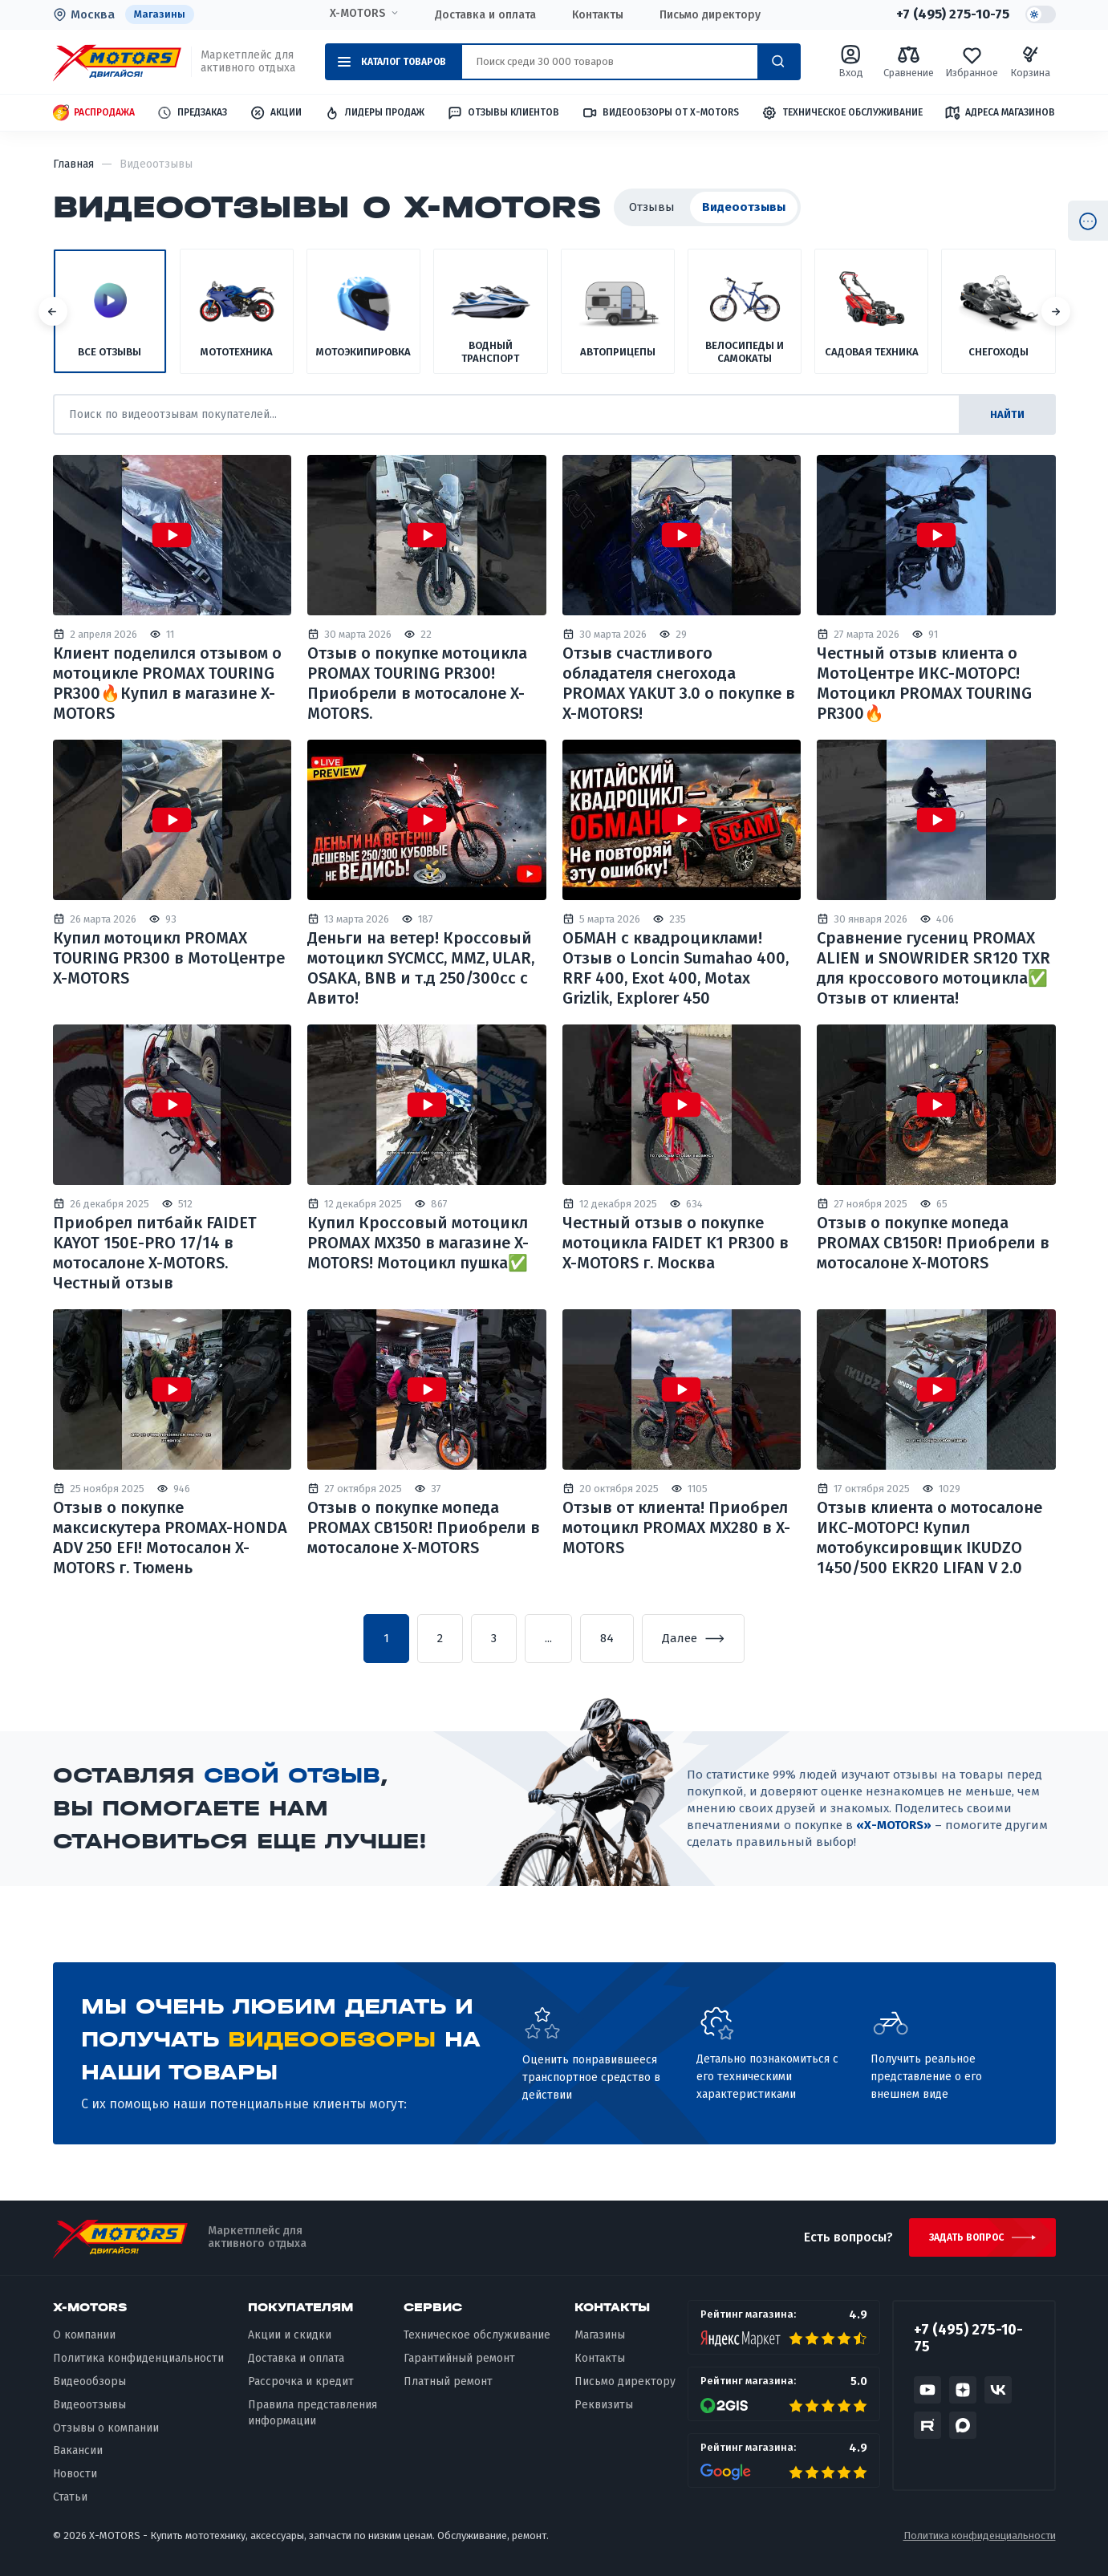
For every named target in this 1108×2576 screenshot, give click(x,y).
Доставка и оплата (485, 15)
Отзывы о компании (106, 2428)
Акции (276, 112)
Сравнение (908, 61)
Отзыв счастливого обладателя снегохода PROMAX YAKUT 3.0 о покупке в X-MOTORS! (678, 683)
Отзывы (652, 207)
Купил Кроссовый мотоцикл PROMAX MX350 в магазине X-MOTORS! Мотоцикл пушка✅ (418, 1242)
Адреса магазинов (999, 112)
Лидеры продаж (374, 112)
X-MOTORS (357, 13)
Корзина (1030, 61)
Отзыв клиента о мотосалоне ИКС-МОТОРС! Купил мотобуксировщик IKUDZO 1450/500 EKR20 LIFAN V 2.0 (929, 1537)
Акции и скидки (289, 2335)
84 (607, 1638)
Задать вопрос (966, 2237)
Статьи (70, 2497)
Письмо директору (710, 15)
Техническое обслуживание (842, 112)
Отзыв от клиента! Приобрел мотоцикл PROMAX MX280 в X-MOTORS (676, 1527)
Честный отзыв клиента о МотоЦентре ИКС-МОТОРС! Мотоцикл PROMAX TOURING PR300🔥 (924, 683)
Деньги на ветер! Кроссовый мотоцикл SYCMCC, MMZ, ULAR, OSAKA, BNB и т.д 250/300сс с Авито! (420, 968)
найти (1007, 414)
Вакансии (78, 2450)
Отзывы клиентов (503, 112)
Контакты (597, 15)
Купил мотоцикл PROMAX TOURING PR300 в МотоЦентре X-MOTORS (169, 958)
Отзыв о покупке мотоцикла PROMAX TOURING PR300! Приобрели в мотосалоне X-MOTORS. (417, 683)
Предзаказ (191, 112)
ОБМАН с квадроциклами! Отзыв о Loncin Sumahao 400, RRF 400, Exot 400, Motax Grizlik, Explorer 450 (675, 968)
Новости (75, 2474)
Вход (850, 61)
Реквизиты (603, 2405)
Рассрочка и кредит (301, 2381)
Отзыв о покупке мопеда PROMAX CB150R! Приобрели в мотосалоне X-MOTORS (933, 1242)
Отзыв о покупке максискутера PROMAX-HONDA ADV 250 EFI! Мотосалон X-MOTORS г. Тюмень (170, 1537)
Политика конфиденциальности (138, 2358)
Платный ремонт (448, 2381)
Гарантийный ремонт (459, 2358)
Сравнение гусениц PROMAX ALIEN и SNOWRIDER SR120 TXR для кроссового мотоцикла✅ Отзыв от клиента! (933, 968)
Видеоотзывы (89, 2405)
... (548, 1638)
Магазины (159, 14)
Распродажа (94, 112)
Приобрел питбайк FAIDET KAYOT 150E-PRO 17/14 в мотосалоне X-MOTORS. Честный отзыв (155, 1252)
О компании (84, 2335)
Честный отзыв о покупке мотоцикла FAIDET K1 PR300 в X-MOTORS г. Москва (675, 1242)
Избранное (971, 61)
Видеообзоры (89, 2381)
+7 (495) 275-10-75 (952, 14)
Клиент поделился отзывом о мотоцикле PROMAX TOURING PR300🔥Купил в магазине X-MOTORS (167, 683)
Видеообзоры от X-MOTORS (660, 112)
